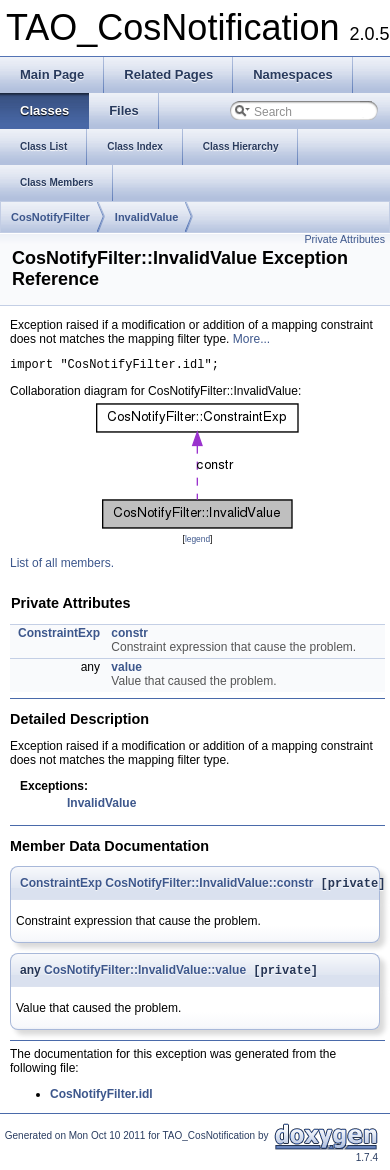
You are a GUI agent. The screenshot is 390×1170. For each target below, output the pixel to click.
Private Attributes (344, 239)
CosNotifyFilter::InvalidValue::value (145, 977)
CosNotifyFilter (50, 217)
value (126, 670)
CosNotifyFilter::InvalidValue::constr (209, 888)
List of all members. (62, 566)
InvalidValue (147, 217)
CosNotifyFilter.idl (101, 1101)
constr (129, 636)
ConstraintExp (59, 636)
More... (251, 339)
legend (197, 542)
